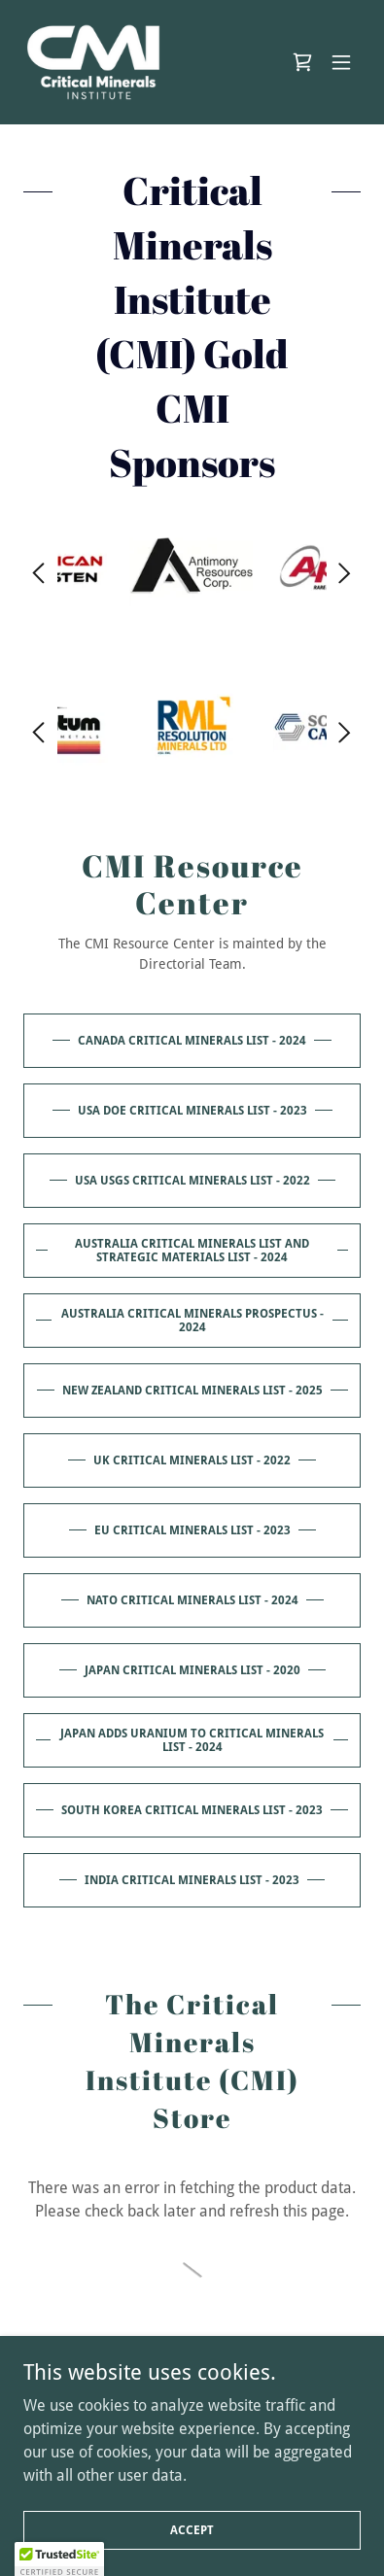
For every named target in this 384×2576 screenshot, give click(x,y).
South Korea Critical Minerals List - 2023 (192, 1810)
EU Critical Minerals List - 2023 (192, 1530)
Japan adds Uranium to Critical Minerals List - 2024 (192, 1740)
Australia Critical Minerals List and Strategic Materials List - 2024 (192, 1250)
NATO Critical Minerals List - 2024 (192, 1600)
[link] (93, 62)
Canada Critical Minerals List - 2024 (192, 1041)
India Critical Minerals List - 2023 (192, 1880)
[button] (341, 62)
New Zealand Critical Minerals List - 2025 (192, 1390)
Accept (192, 2529)
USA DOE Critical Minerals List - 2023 (192, 1110)
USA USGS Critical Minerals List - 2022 (192, 1180)
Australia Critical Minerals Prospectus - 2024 (192, 1320)
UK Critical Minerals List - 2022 (192, 1460)
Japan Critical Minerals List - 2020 (192, 1670)
